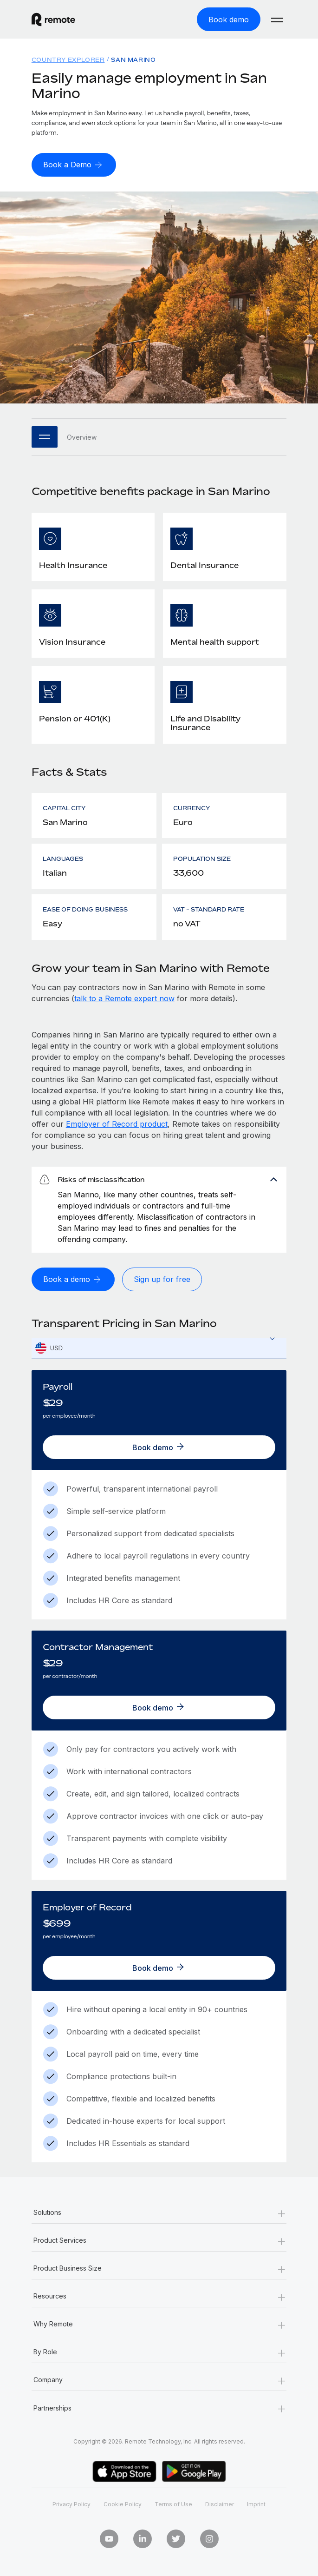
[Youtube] (109, 2539)
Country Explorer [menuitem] (68, 59)
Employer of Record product (117, 1124)
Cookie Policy (123, 2504)
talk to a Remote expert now (124, 998)
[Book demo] (228, 19)
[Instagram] (209, 2539)
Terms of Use (173, 2504)
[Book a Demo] (74, 165)
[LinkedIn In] (142, 2539)
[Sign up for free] (162, 1279)
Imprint (256, 2504)
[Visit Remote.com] (91, 19)
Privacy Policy (71, 2504)
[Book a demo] (73, 1279)
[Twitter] (176, 2539)
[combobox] (159, 1348)
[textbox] (159, 1348)
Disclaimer (219, 2504)
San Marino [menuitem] (133, 59)
